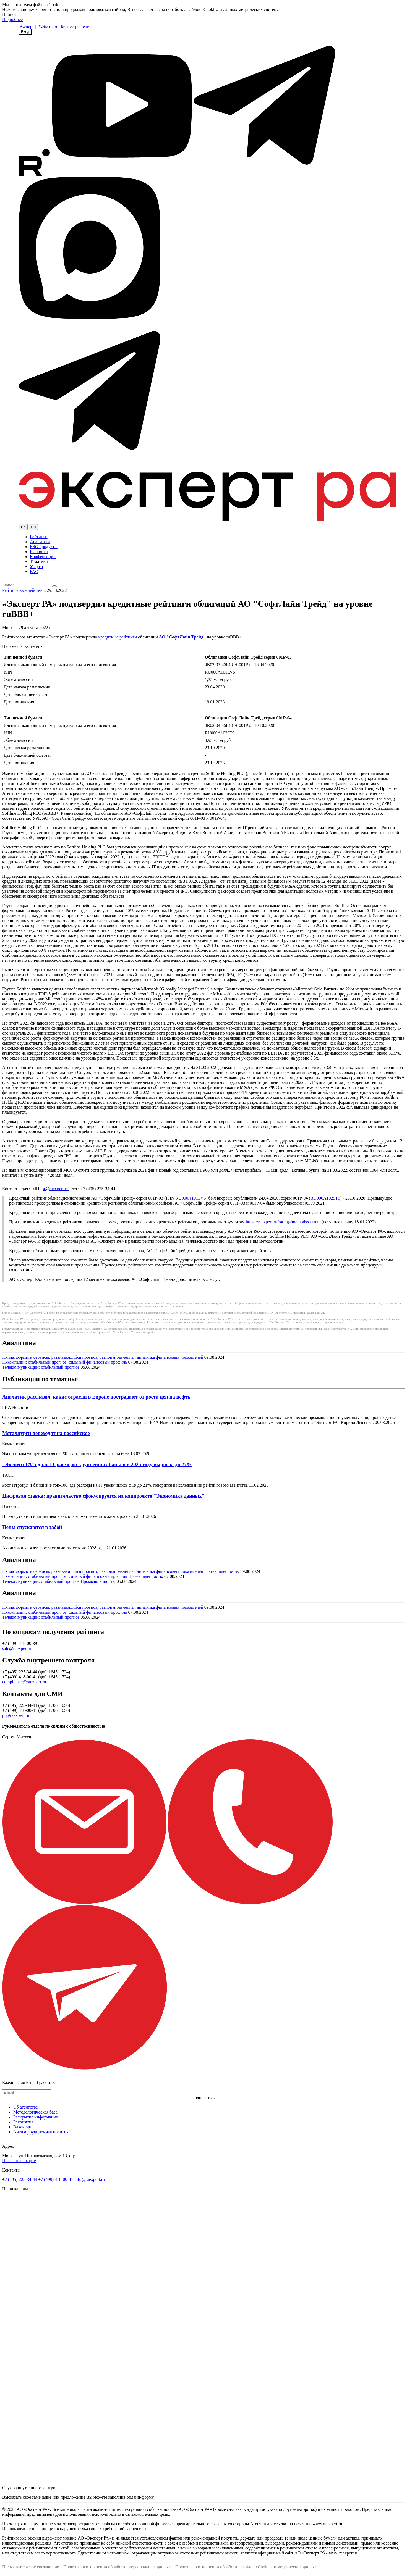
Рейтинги (39, 536)
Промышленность (221, 1571)
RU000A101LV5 (191, 1198)
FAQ (34, 571)
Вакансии (22, 2127)
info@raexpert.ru (89, 2179)
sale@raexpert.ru (17, 1648)
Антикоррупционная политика (42, 2132)
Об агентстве (25, 2107)
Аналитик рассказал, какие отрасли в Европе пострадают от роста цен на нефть (96, 1397)
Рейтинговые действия (23, 590)
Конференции (43, 556)
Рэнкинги (39, 551)
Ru (33, 527)
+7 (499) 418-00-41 (55, 2179)
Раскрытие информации (35, 2117)
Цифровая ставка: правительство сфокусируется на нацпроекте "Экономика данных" (103, 1496)
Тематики (39, 561)
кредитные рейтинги (117, 637)
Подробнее (12, 19)
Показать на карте (19, 2160)
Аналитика (40, 541)
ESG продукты (44, 546)
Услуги (36, 566)
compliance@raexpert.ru (24, 1681)
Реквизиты (23, 2122)
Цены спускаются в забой (32, 1527)
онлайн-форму (140, 2497)
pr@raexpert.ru (55, 1188)
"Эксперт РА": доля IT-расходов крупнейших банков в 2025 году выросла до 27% (97, 1464)
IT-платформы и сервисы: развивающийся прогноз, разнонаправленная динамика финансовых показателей (103, 1357)
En (23, 527)
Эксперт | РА (30, 26)
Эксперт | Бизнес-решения (67, 26)
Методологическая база (35, 2112)
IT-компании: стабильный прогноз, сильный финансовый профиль (65, 1362)
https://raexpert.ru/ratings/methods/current (283, 1221)
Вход (25, 32)
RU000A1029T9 (325, 1198)
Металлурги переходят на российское (46, 1433)
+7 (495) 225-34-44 (19, 2179)
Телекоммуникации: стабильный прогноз (41, 1367)
